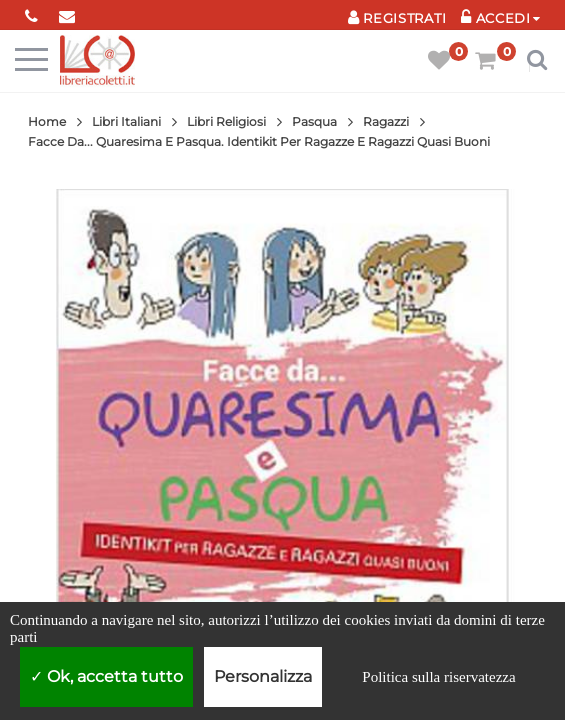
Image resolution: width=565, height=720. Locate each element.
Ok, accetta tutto (106, 676)
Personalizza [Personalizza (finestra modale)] (263, 676)
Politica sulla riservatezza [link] (438, 677)
